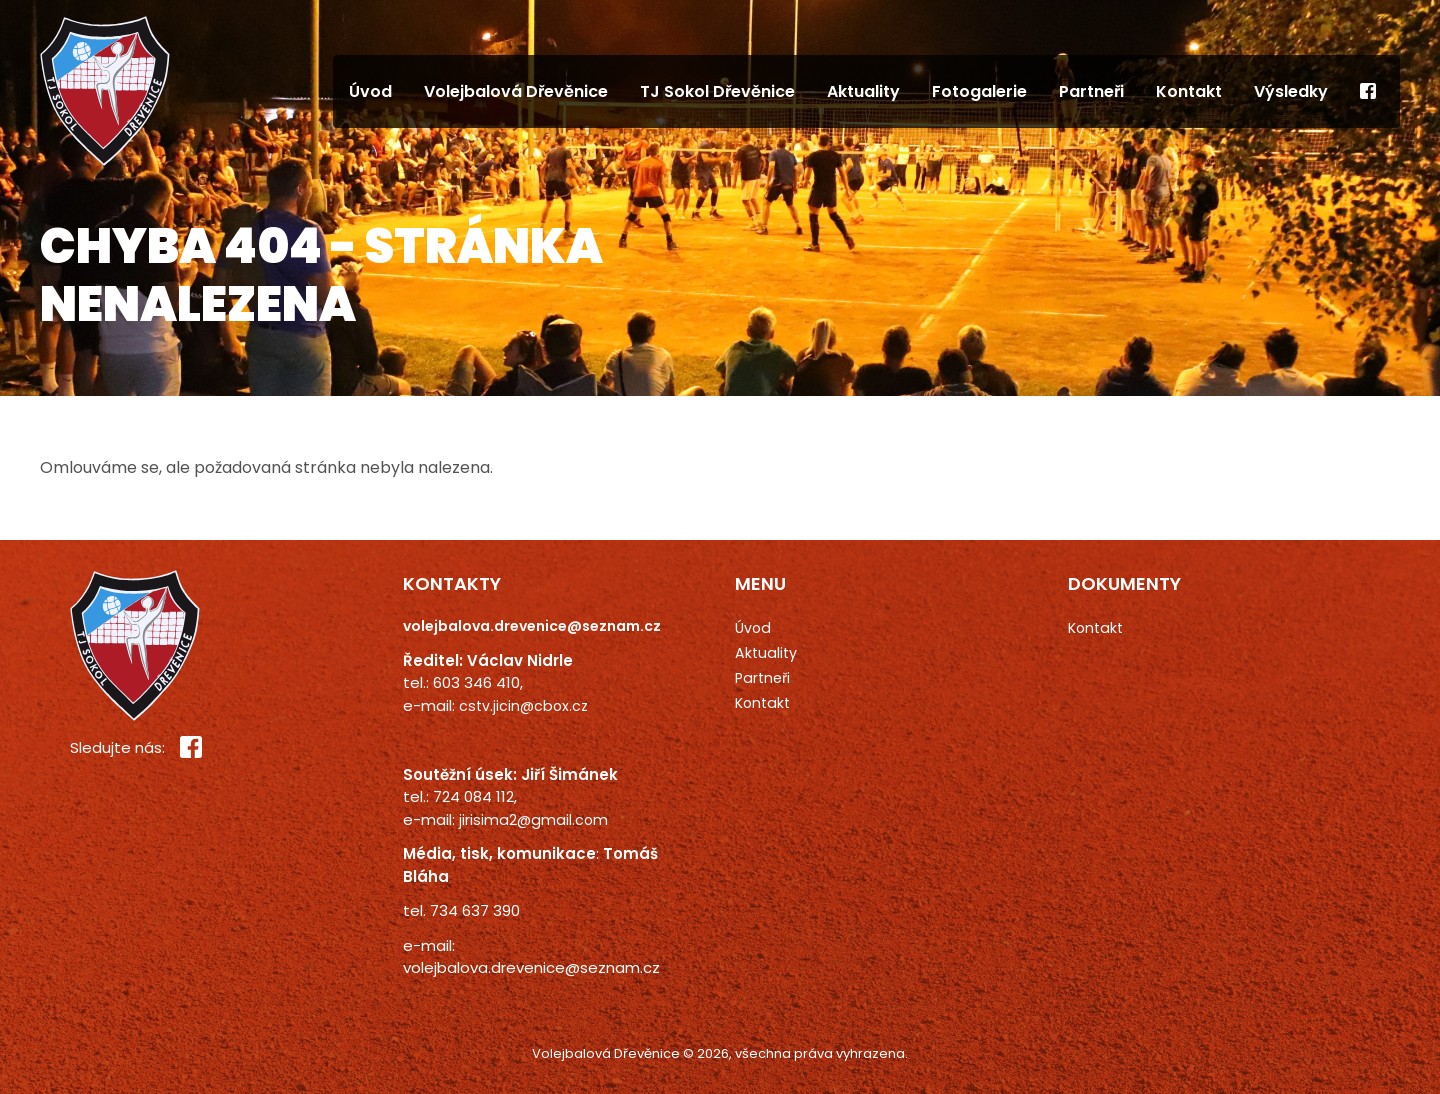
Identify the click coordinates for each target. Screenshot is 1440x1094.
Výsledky (1291, 91)
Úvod (370, 91)
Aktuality (863, 91)
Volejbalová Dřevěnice (516, 91)
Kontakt (1189, 91)
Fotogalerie (979, 91)
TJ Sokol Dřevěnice (717, 91)
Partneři (1091, 91)
